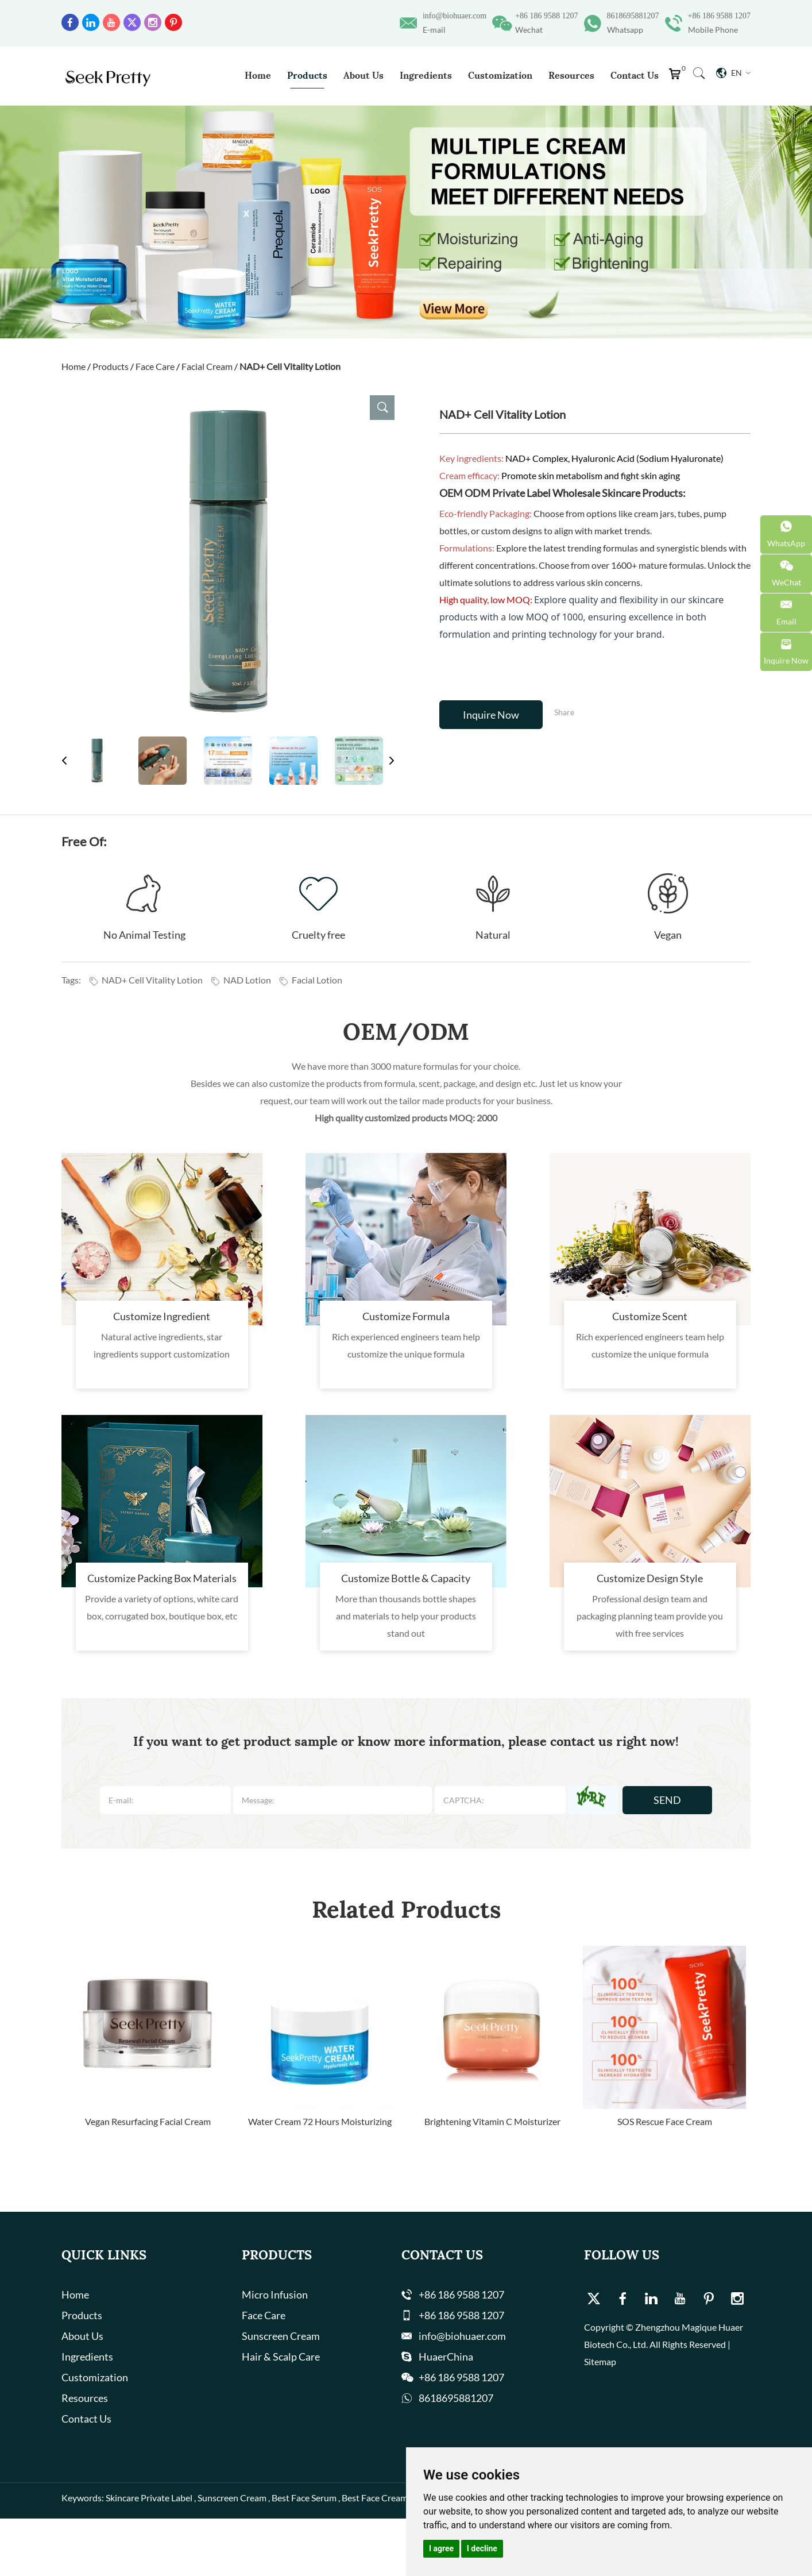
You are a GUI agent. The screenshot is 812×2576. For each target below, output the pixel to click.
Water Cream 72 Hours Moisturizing (320, 2121)
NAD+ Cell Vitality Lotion (290, 366)
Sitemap (600, 2361)
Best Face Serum (304, 2497)
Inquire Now (491, 714)
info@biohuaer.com (454, 15)
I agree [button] (441, 2548)
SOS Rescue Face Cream (664, 2121)
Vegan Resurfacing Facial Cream (148, 2121)
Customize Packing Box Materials (162, 1578)
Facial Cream (207, 366)
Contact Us (634, 75)
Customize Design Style (650, 1578)
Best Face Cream (375, 2497)
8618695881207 (633, 15)
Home (258, 75)
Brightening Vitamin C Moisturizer (492, 2121)
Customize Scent (649, 1316)
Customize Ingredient (161, 1316)
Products (307, 75)
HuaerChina (446, 2356)
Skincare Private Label (149, 2497)
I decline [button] (482, 2548)
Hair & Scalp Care (281, 2356)
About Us (363, 75)
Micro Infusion (275, 2294)
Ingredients (426, 75)
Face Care (155, 366)
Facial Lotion (310, 979)
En (733, 72)
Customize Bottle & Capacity (405, 1578)
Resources (571, 75)
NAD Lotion (241, 979)
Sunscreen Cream (281, 2336)
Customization (500, 75)
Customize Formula (406, 1316)
